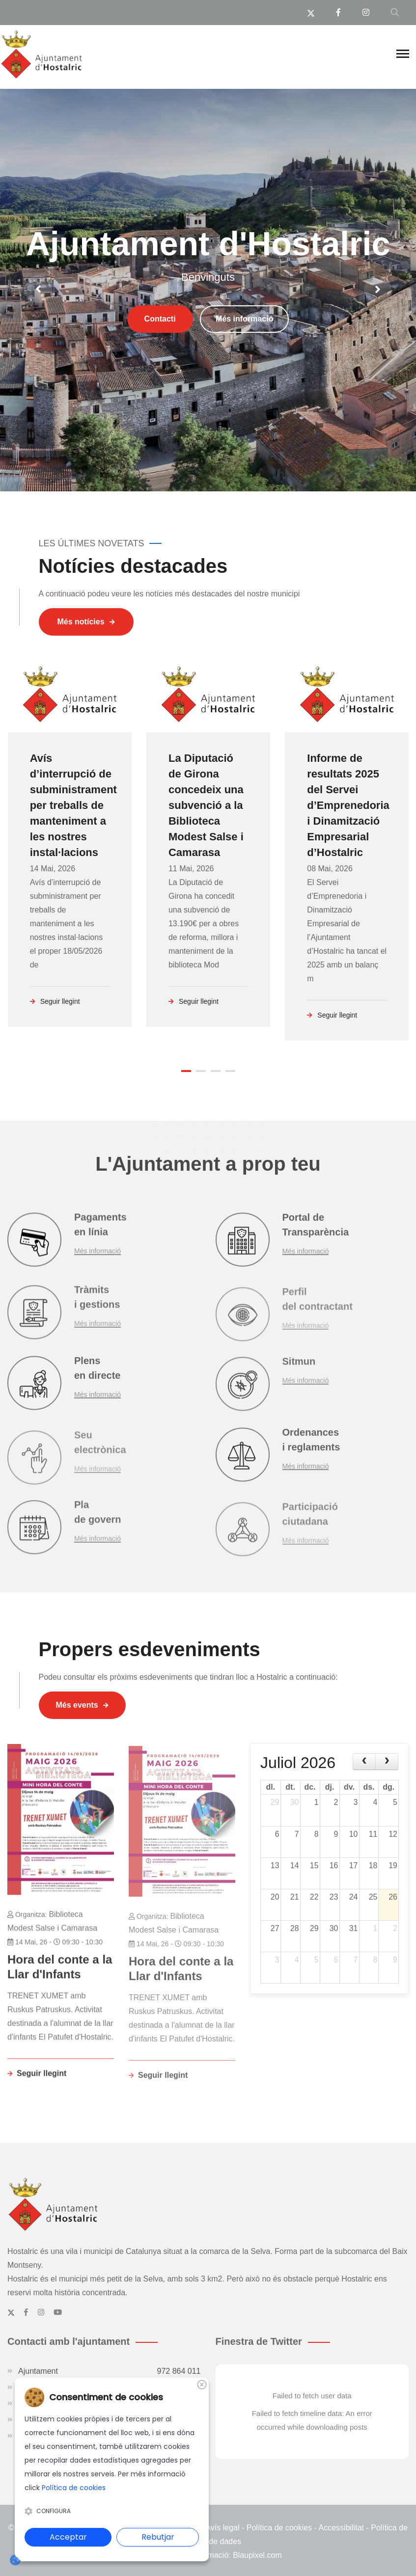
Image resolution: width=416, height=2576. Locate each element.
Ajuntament (109, 2370)
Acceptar (68, 2537)
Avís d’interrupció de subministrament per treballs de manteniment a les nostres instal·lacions (73, 805)
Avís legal (222, 2526)
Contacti (160, 345)
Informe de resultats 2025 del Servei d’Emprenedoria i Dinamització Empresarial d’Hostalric (348, 805)
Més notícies (86, 621)
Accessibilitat (341, 2526)
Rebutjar (157, 2537)
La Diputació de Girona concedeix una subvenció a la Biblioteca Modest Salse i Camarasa (206, 805)
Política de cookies (279, 2526)
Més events (82, 1703)
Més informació (244, 345)
